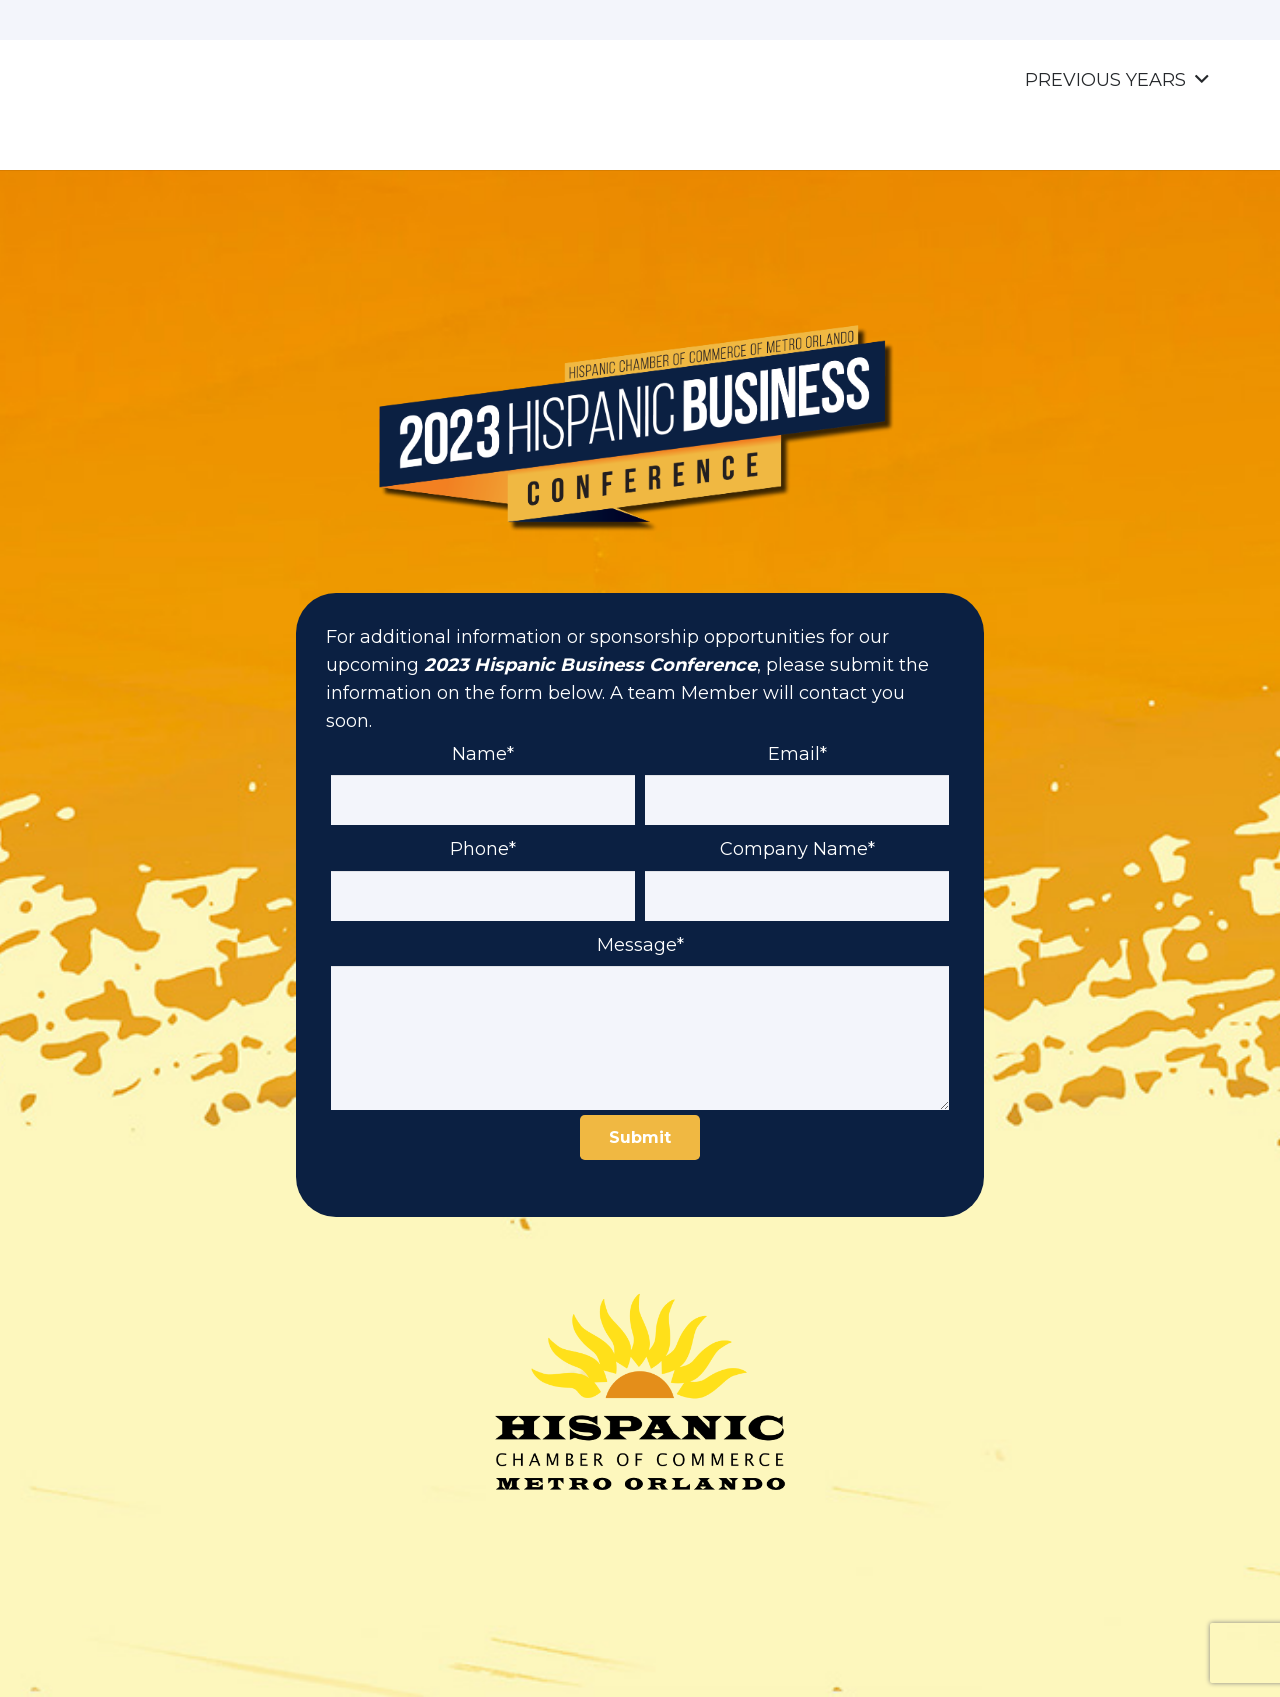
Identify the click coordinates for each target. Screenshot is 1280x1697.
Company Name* (797, 863)
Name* (483, 768)
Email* (797, 768)
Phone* (483, 863)
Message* (640, 959)
